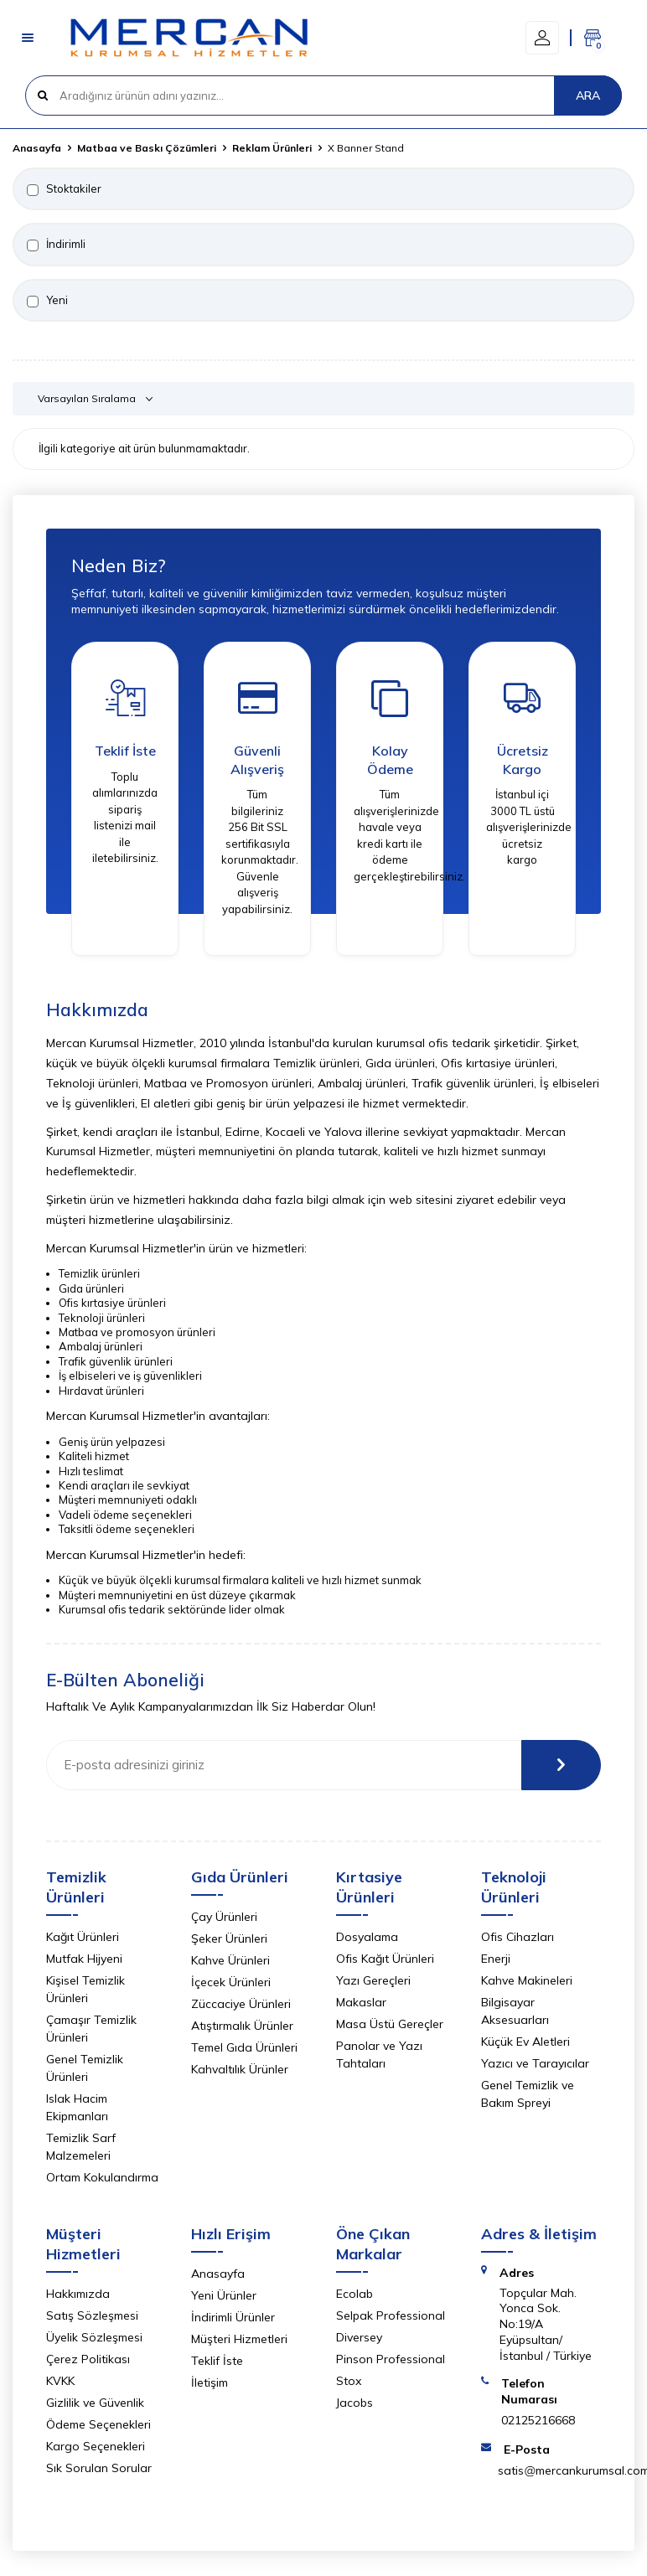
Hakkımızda (78, 2293)
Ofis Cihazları (517, 1936)
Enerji (495, 1958)
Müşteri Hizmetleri (239, 2338)
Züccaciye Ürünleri (241, 2003)
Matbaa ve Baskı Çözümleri (146, 148)
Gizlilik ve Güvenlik (95, 2402)
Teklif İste (217, 2360)
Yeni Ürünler (223, 2295)
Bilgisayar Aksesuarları (515, 2011)
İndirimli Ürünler (233, 2317)
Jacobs (354, 2402)
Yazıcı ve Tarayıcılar (535, 2063)
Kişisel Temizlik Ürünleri (85, 1989)
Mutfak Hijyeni (84, 1958)
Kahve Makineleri (526, 1980)
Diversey (359, 2337)
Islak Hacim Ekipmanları (77, 2107)
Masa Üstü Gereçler (389, 2023)
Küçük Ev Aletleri (525, 2041)
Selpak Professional (390, 2315)
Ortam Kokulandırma (102, 2177)
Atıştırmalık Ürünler (242, 2025)
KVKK (60, 2380)
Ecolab (354, 2293)
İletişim (209, 2382)
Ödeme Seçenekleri (98, 2424)
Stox (348, 2380)
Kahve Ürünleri (230, 1960)
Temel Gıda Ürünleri (244, 2047)
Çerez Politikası (88, 2359)
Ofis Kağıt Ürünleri (385, 1958)
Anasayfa (37, 148)
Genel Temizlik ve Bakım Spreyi (527, 2094)
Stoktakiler (64, 189)
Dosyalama (367, 1936)
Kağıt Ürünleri (82, 1936)
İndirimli (56, 244)
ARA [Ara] (588, 95)
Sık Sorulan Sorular (99, 2467)
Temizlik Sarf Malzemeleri (81, 2146)
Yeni (47, 300)
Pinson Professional (390, 2359)
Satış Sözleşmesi (92, 2315)
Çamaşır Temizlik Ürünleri (91, 2028)
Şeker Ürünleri (229, 1938)
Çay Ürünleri (224, 1916)
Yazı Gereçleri (373, 1980)
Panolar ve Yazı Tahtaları (379, 2054)
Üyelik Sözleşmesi (94, 2337)
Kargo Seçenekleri (95, 2446)
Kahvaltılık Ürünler (239, 2069)
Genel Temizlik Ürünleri (84, 2068)
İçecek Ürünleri (231, 1982)
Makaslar (361, 2002)
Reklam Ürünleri (272, 148)
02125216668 (538, 2420)
